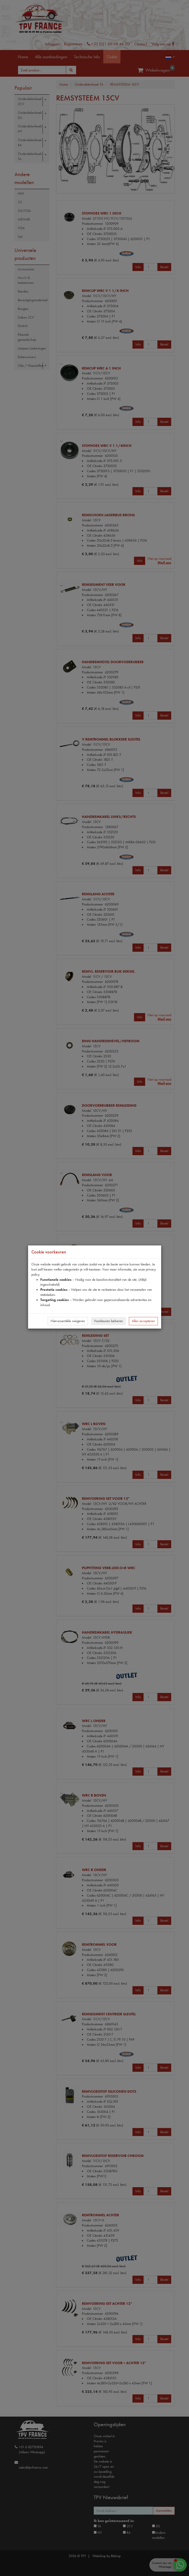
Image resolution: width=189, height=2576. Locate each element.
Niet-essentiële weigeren (68, 1321)
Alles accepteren (143, 1321)
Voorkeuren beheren (108, 1321)
